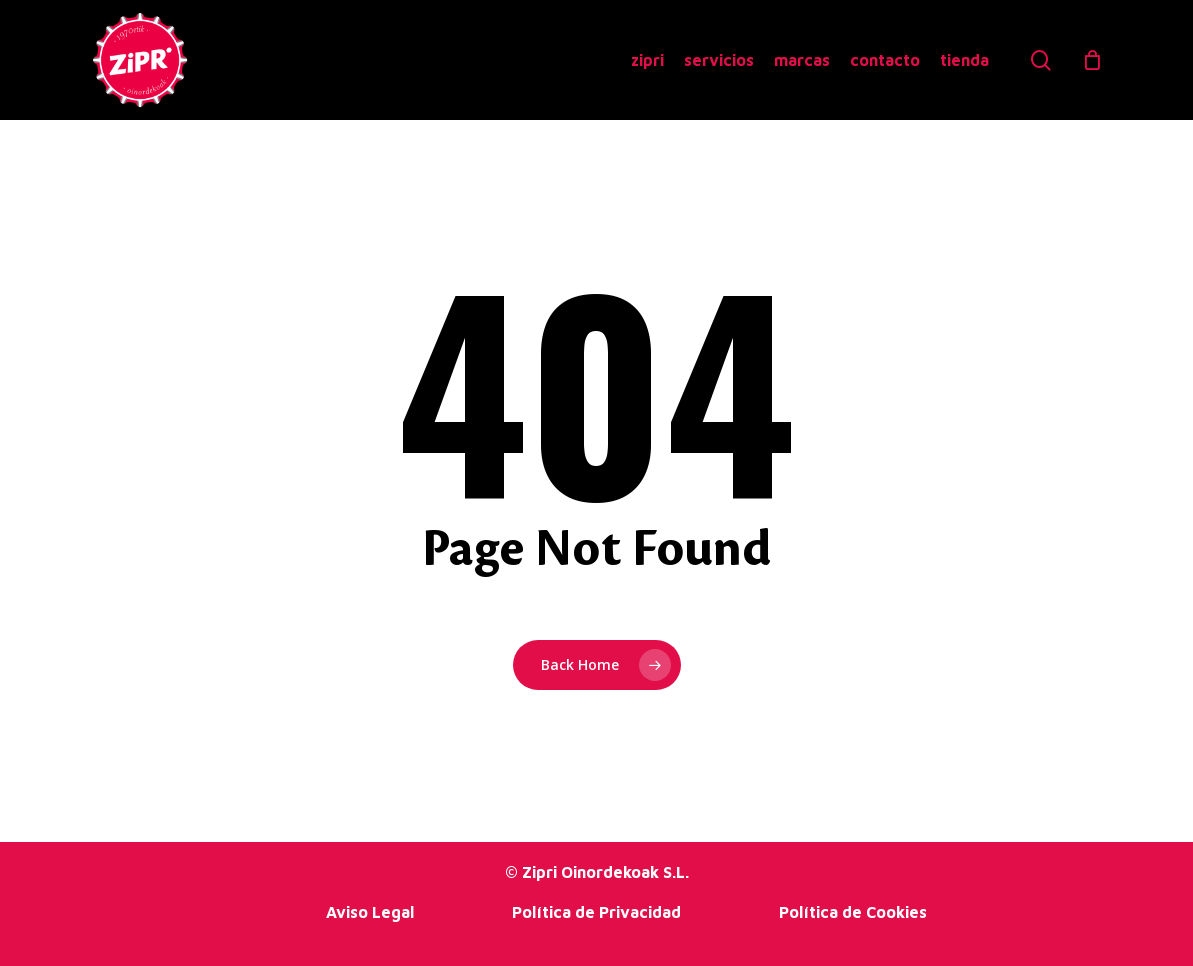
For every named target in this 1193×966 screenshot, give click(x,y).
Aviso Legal (370, 912)
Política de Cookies (853, 912)
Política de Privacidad (596, 912)
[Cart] (1092, 60)
